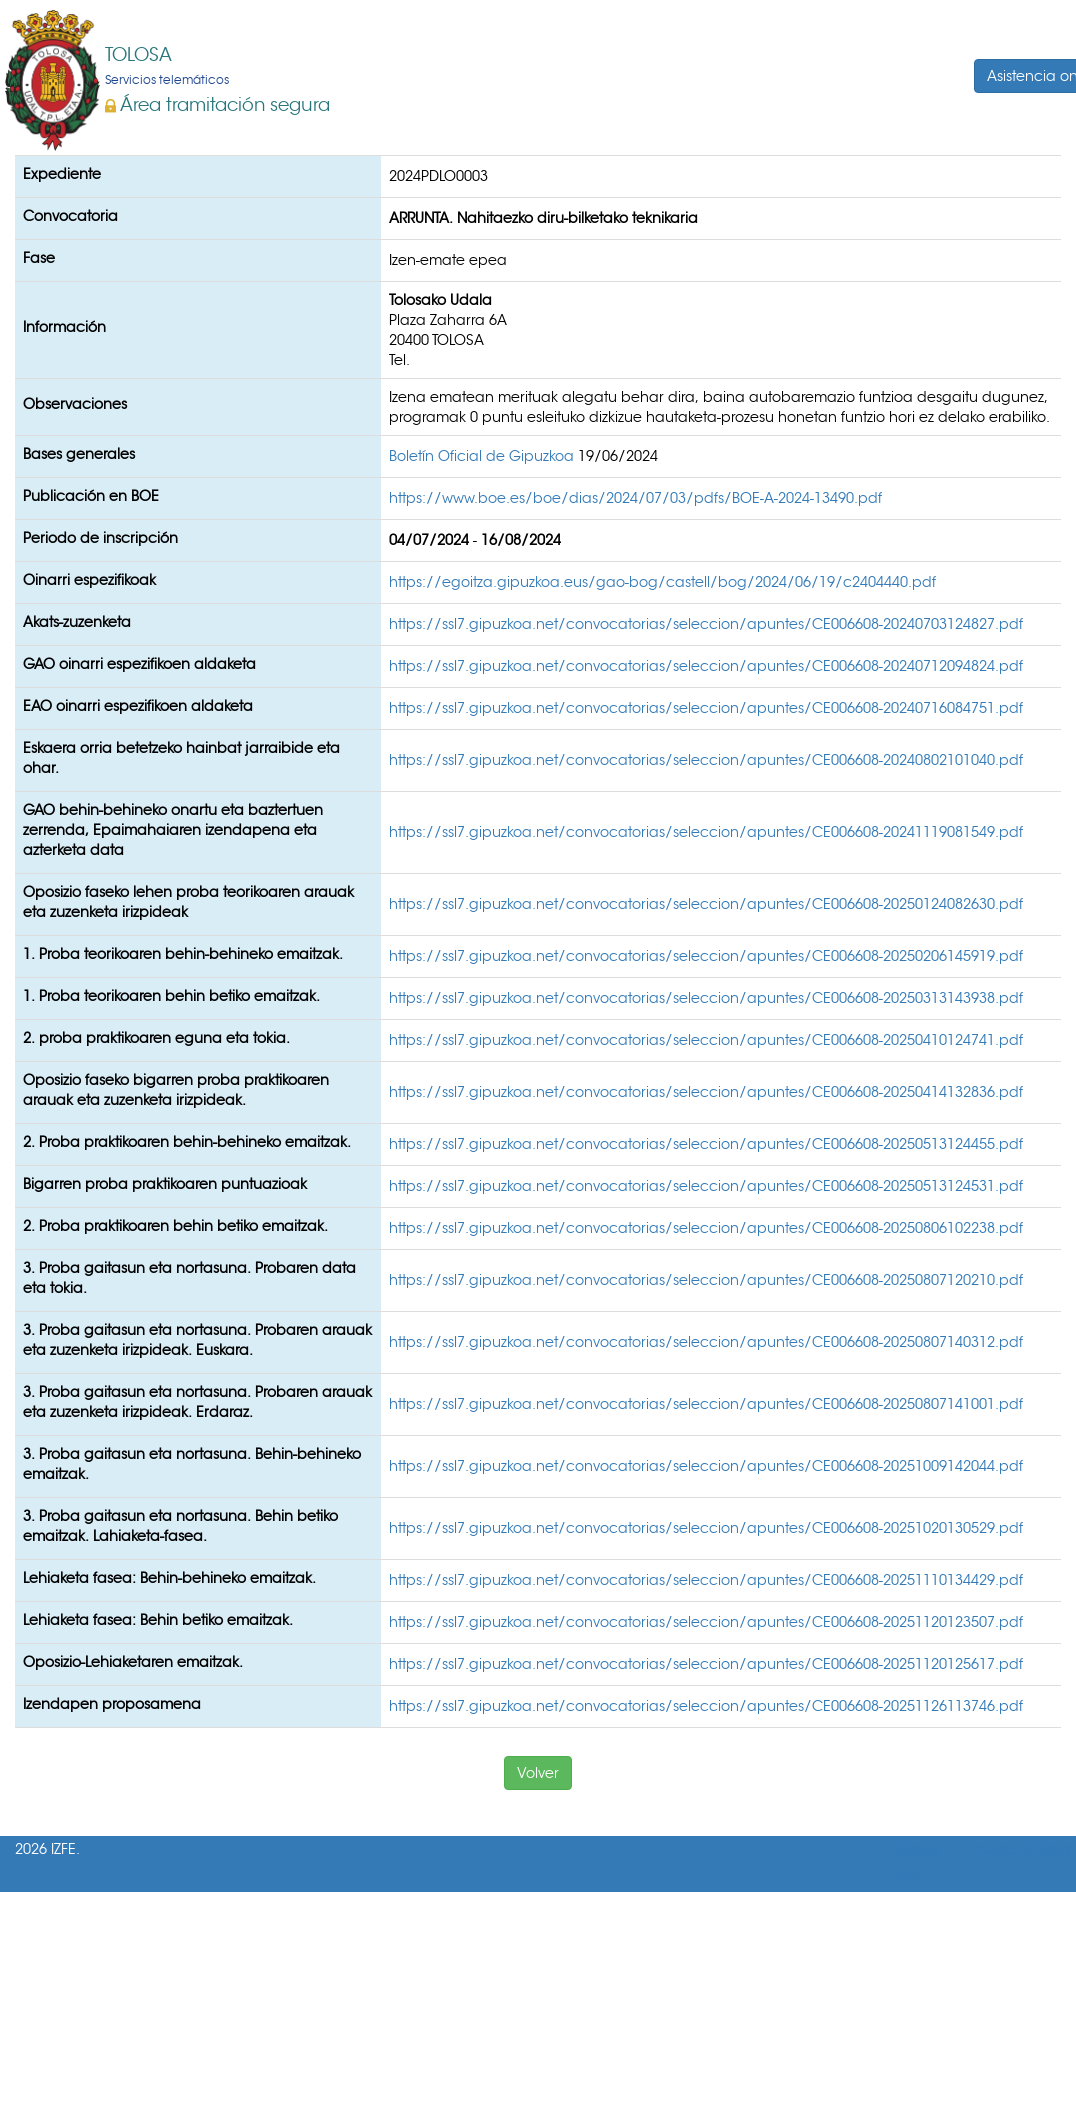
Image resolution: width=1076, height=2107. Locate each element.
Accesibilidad (1023, 1849)
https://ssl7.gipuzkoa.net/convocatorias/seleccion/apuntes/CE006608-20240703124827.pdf (706, 624)
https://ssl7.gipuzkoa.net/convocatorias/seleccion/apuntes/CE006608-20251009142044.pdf (706, 1466)
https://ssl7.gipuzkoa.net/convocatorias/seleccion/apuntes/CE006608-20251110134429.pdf (706, 1580)
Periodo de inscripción (100, 538)
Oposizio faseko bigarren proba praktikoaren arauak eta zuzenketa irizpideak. (176, 1090)
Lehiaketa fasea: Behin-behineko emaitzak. (169, 1578)
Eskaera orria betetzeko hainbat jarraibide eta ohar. (181, 758)
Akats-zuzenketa (77, 622)
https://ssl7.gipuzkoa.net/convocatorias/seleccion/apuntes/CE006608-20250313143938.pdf (706, 998)
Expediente (62, 174)
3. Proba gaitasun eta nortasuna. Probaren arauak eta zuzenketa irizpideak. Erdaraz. (197, 1402)
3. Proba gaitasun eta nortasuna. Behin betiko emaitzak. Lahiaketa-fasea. (180, 1526)
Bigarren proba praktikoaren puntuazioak (165, 1184)
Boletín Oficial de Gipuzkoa (483, 456)
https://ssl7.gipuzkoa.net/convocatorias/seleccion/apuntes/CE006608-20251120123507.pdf (706, 1622)
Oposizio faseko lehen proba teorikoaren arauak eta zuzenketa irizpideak (188, 902)
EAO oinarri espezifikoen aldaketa (138, 706)
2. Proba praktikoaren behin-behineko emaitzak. (187, 1142)
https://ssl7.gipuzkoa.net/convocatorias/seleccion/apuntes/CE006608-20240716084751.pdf (706, 708)
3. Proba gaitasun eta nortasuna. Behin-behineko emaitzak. (192, 1464)
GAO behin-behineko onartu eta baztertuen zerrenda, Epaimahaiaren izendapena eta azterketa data (173, 830)
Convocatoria (70, 216)
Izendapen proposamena (112, 1704)
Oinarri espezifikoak (89, 580)
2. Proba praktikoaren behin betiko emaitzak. (175, 1226)
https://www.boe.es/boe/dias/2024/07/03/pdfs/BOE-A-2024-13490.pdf (635, 498)
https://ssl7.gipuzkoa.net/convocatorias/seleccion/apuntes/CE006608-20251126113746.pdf (706, 1706)
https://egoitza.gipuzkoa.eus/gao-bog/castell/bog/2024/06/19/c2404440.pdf (662, 582)
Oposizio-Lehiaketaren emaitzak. (133, 1662)
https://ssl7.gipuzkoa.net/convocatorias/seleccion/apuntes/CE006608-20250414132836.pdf (706, 1092)
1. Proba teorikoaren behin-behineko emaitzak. (183, 954)
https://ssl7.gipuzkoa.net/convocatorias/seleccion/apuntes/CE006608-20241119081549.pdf (706, 832)
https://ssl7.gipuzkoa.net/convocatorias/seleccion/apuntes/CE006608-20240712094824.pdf (706, 666)
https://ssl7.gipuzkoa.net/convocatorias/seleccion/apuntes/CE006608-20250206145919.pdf (706, 956)
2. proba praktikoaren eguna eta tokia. (156, 1038)
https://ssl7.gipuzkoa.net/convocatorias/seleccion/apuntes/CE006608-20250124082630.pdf (706, 904)
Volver (538, 1773)
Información (64, 327)
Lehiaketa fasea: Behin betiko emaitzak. (158, 1620)
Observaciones (75, 404)
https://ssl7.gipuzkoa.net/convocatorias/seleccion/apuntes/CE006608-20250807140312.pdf (706, 1342)
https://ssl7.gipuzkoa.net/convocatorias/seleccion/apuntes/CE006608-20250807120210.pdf (706, 1280)
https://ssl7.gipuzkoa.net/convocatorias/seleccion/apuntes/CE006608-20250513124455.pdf (706, 1144)
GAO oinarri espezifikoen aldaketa (139, 664)
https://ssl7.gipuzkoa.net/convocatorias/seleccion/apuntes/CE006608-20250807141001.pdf (706, 1404)
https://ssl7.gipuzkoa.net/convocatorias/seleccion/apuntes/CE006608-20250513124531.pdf (706, 1186)
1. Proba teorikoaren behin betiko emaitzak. (171, 996)
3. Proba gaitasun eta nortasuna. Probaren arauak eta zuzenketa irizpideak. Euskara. (197, 1340)
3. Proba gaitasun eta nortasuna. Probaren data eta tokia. (189, 1278)
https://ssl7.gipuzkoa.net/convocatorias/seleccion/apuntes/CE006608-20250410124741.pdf (706, 1040)
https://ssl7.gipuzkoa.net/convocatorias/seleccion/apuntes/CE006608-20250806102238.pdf (706, 1228)
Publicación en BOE (91, 496)
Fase (39, 258)
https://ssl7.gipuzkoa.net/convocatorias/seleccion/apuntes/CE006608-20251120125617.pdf (706, 1664)
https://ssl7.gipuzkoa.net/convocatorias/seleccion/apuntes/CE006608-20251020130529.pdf (706, 1528)
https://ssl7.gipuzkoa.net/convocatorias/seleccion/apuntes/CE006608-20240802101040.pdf (706, 760)
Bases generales (79, 454)
